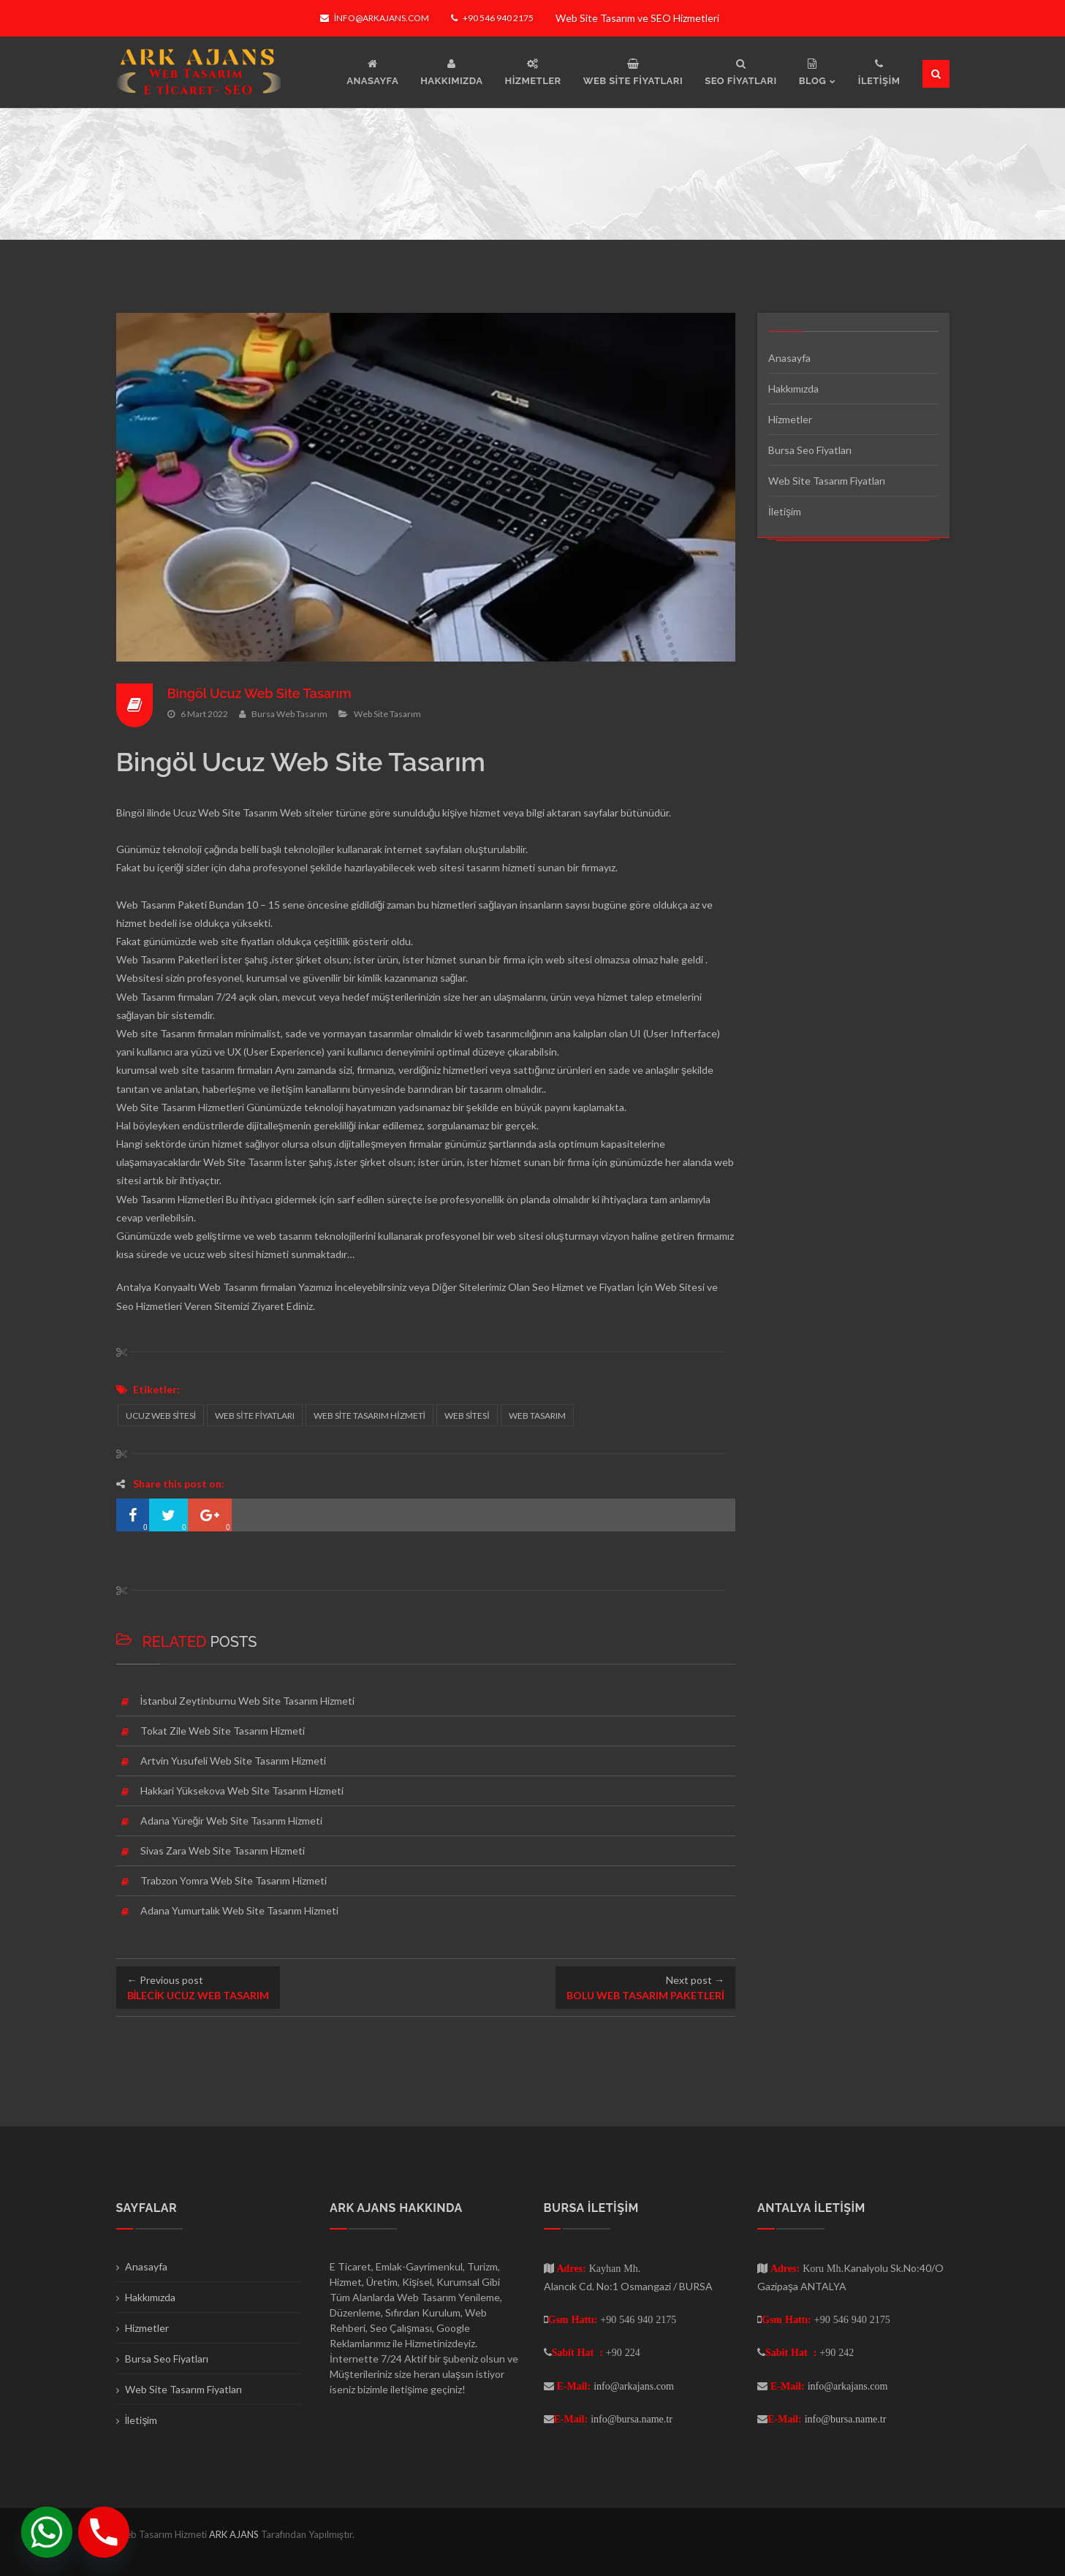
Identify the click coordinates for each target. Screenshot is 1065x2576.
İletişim (784, 511)
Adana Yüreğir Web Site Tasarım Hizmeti (231, 1820)
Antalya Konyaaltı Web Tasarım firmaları (206, 1287)
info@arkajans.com (374, 17)
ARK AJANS (235, 2534)
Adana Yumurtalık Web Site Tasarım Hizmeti (239, 1910)
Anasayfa (789, 358)
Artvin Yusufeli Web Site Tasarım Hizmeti (233, 1760)
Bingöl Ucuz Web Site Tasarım (259, 693)
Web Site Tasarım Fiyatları (826, 480)
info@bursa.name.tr (631, 2419)
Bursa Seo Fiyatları (810, 450)
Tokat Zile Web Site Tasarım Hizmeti (222, 1730)
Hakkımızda (793, 388)
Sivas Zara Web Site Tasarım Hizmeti (222, 1850)
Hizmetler (790, 419)
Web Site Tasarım (387, 713)
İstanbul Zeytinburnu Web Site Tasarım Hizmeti (247, 1700)
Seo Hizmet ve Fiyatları (583, 1287)
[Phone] (103, 2532)
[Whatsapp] (46, 2532)
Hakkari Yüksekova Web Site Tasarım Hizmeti (242, 1790)
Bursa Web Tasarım (289, 713)
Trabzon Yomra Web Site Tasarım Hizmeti (233, 1880)
